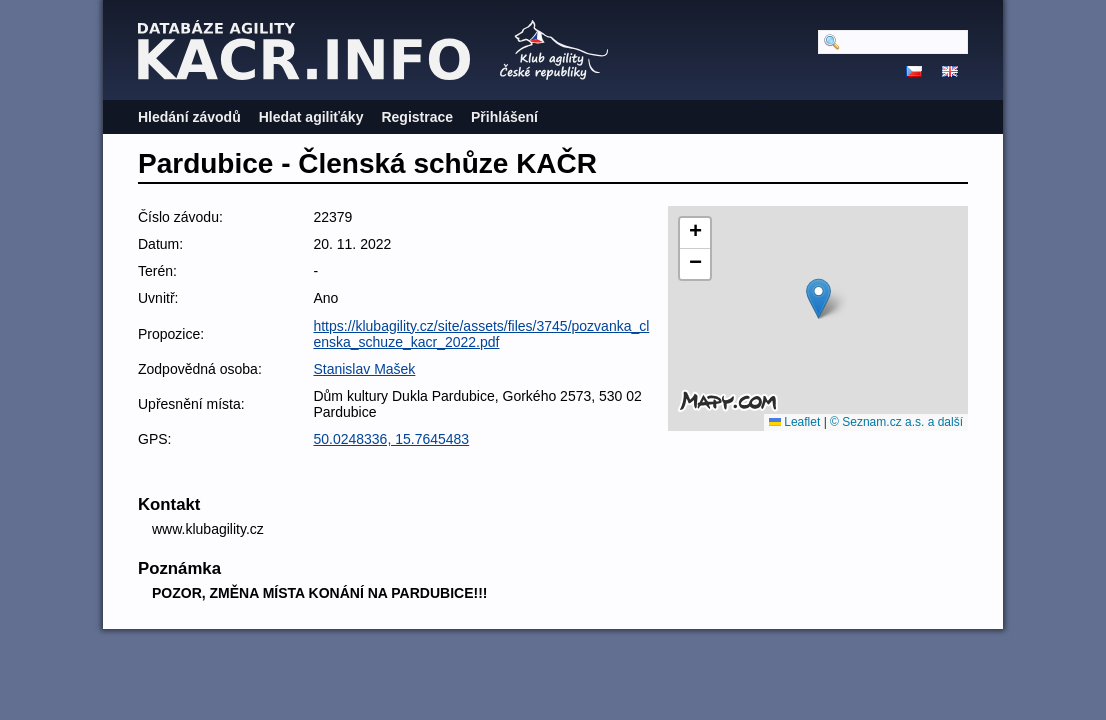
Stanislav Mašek (364, 369)
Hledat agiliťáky (311, 117)
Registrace (417, 117)
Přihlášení (504, 117)
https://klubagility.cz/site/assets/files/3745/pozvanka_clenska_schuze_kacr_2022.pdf (481, 334)
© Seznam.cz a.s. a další (896, 422)
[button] (818, 298)
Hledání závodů (189, 117)
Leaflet (794, 422)
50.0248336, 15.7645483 (391, 439)
